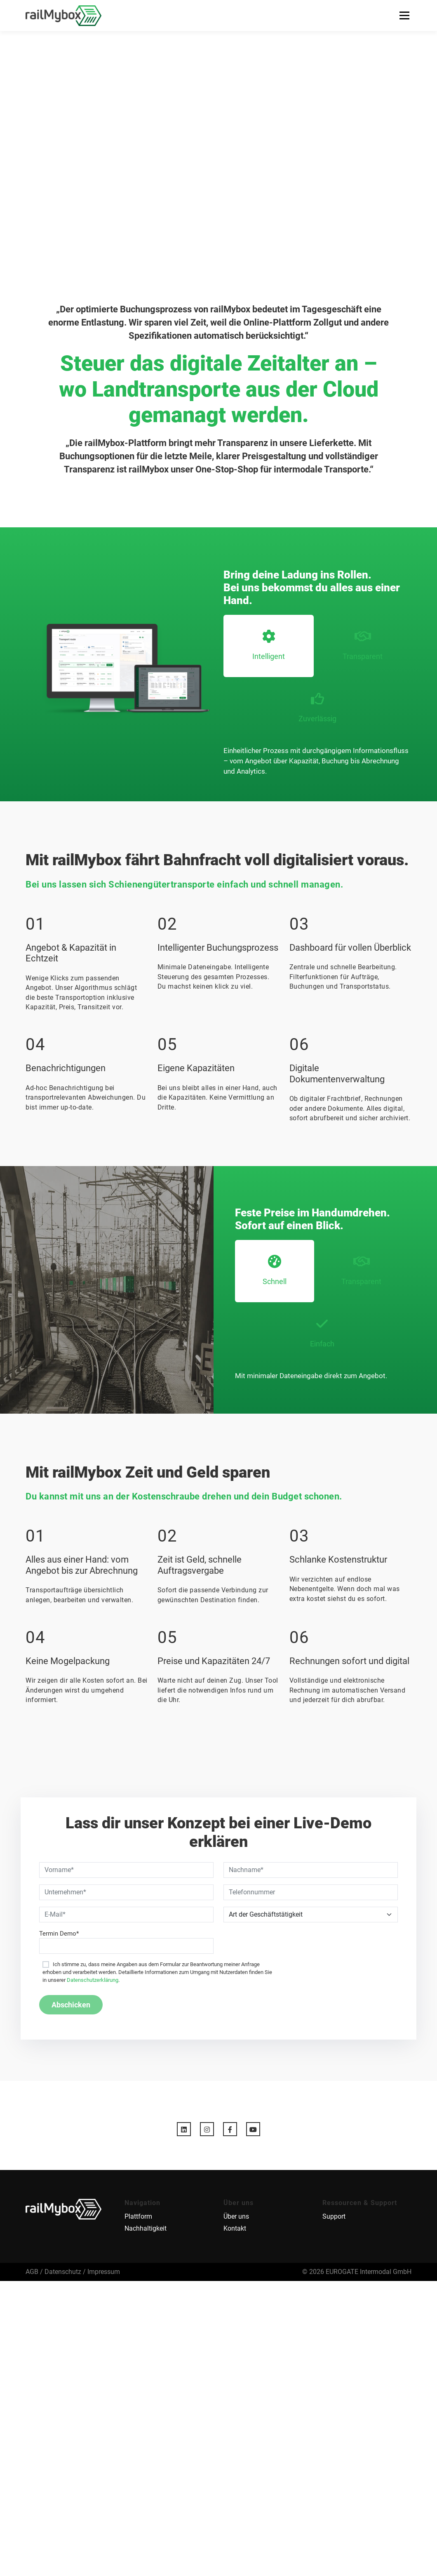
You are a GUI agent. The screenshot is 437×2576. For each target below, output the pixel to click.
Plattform (138, 2216)
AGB (32, 2272)
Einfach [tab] (322, 1332)
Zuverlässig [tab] (317, 707)
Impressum (103, 2272)
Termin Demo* (59, 1933)
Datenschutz (63, 2272)
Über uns (236, 2216)
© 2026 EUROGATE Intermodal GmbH (356, 2272)
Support (333, 2216)
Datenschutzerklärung (92, 1980)
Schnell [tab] (275, 1270)
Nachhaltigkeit (146, 2228)
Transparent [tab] (363, 645)
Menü (404, 15)
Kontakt (234, 2228)
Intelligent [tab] (268, 645)
